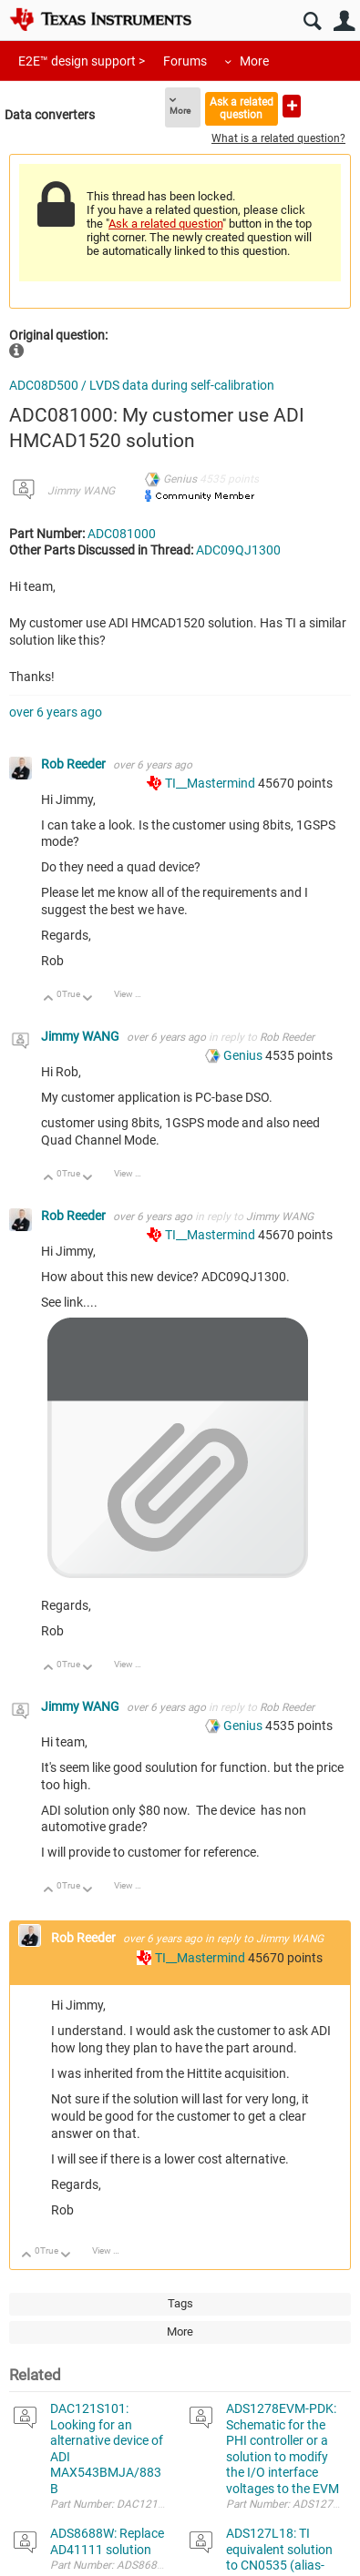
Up (49, 999)
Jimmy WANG (81, 490)
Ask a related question (241, 108)
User (344, 21)
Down (88, 999)
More (254, 61)
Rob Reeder (74, 764)
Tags (180, 2303)
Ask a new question (292, 106)
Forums (185, 61)
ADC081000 (121, 533)
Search (312, 21)
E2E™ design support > (81, 61)
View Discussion (134, 994)
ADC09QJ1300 (238, 550)
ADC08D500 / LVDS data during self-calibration (141, 385)
